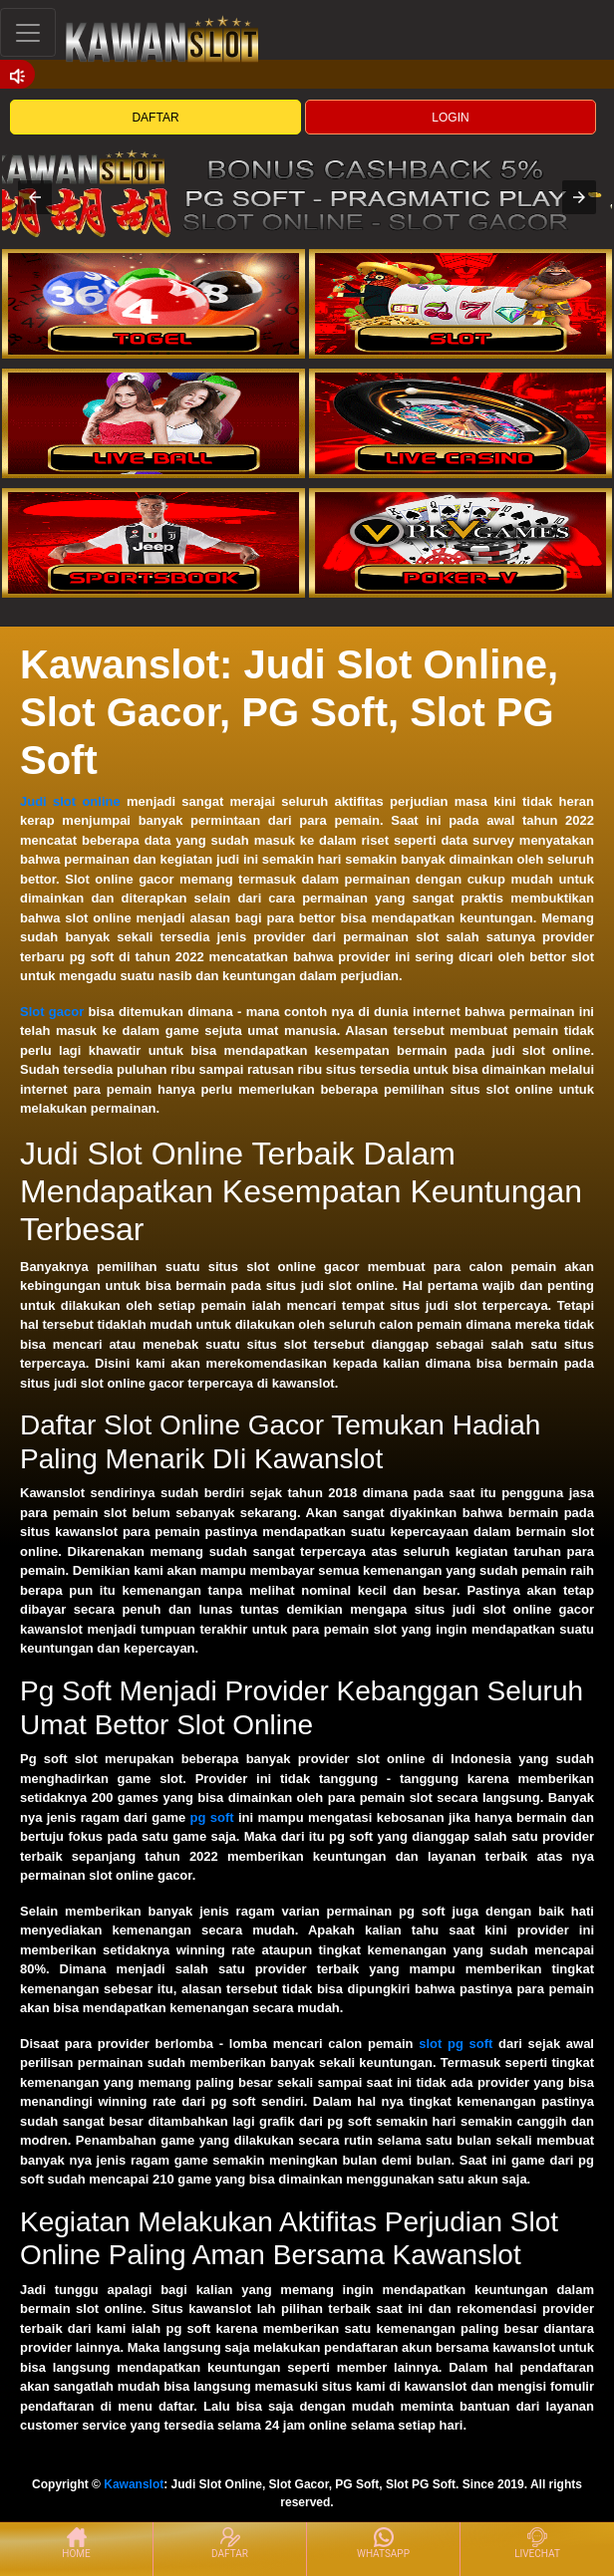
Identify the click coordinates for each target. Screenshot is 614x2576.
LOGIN (450, 118)
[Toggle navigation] (28, 32)
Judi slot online (70, 801)
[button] (35, 197)
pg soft (212, 1817)
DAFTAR (155, 118)
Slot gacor (52, 1011)
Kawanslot (133, 2484)
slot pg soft (455, 2043)
